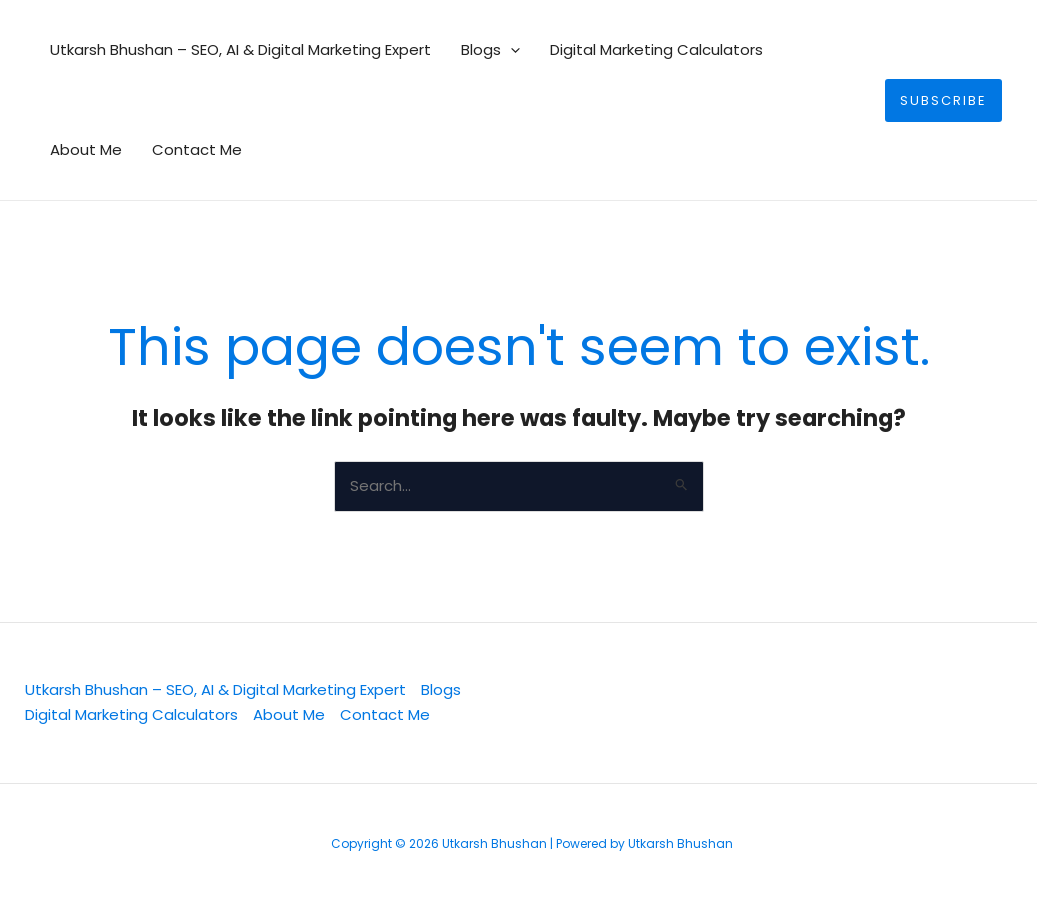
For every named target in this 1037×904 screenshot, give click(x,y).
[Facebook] (853, 704)
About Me (86, 149)
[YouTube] (921, 704)
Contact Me (197, 149)
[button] (510, 50)
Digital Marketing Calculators (656, 49)
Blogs (490, 50)
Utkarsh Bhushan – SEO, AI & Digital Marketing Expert (240, 49)
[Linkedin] (785, 704)
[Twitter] (717, 704)
